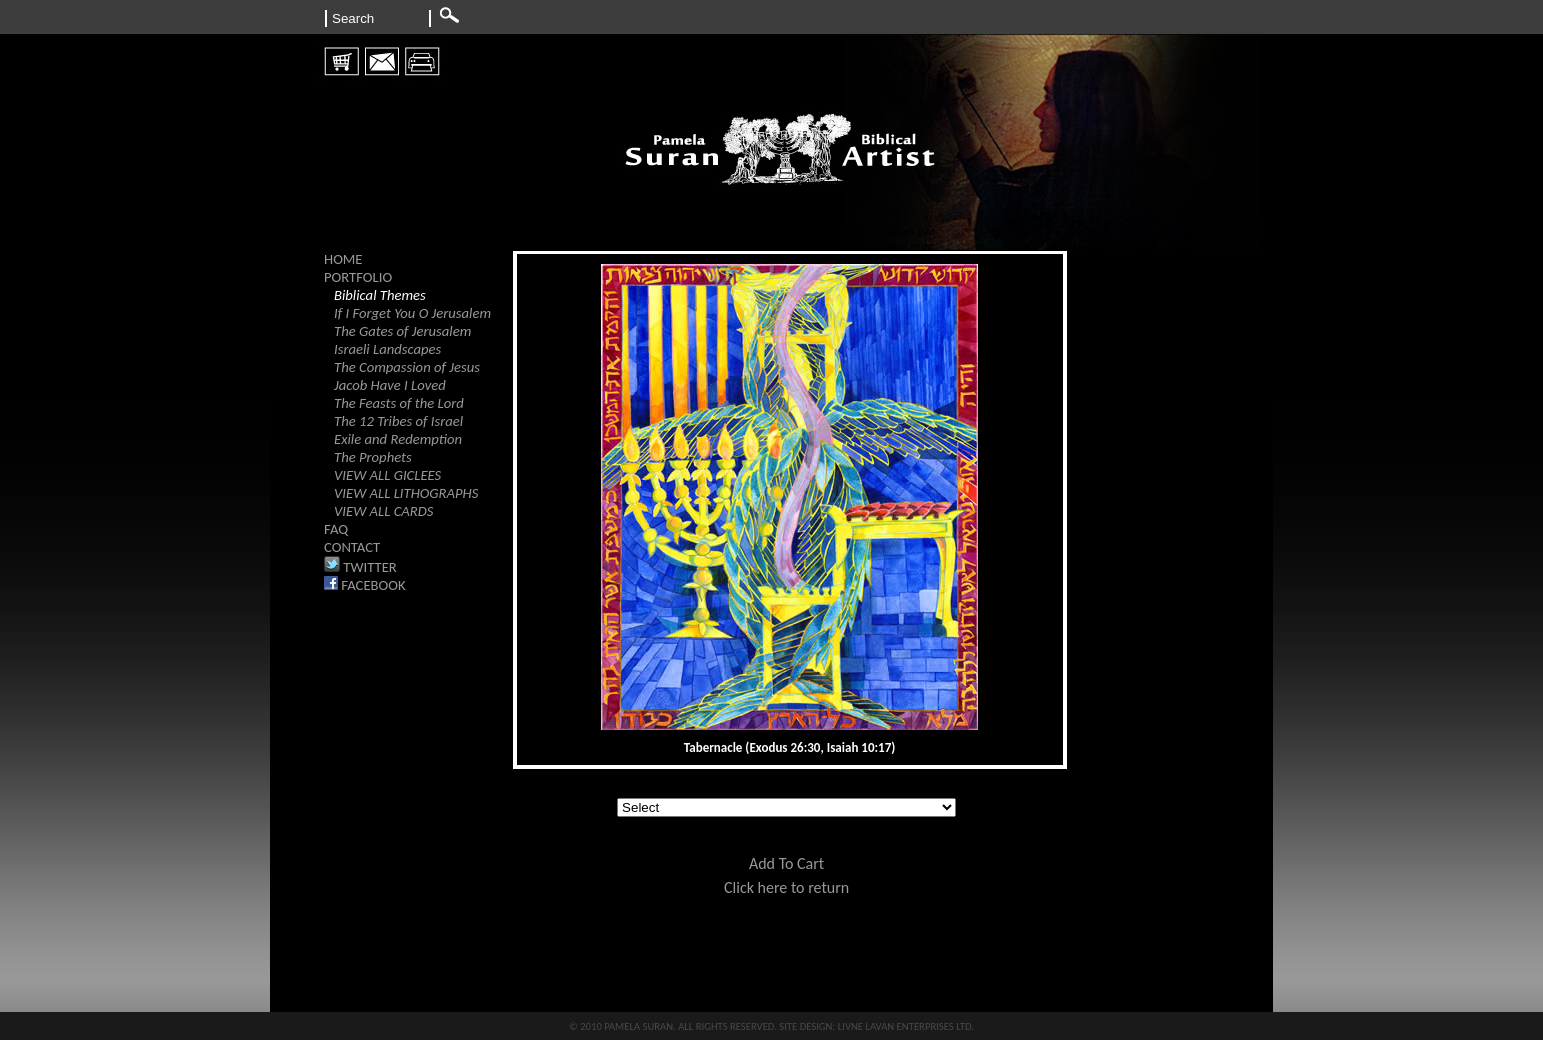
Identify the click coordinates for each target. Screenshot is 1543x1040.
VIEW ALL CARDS (383, 511)
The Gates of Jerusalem (402, 331)
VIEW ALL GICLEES (387, 475)
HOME (343, 259)
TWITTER (360, 567)
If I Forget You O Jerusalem (412, 313)
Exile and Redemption (398, 439)
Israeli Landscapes (387, 349)
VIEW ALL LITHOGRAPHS (406, 493)
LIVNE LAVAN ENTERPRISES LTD (905, 1026)
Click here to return (786, 887)
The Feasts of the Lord (399, 403)
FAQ (336, 529)
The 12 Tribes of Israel (398, 421)
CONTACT (352, 547)
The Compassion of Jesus (407, 367)
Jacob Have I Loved (390, 385)
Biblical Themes (380, 295)
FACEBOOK (365, 585)
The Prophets (373, 457)
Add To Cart (786, 863)
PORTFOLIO (358, 277)
